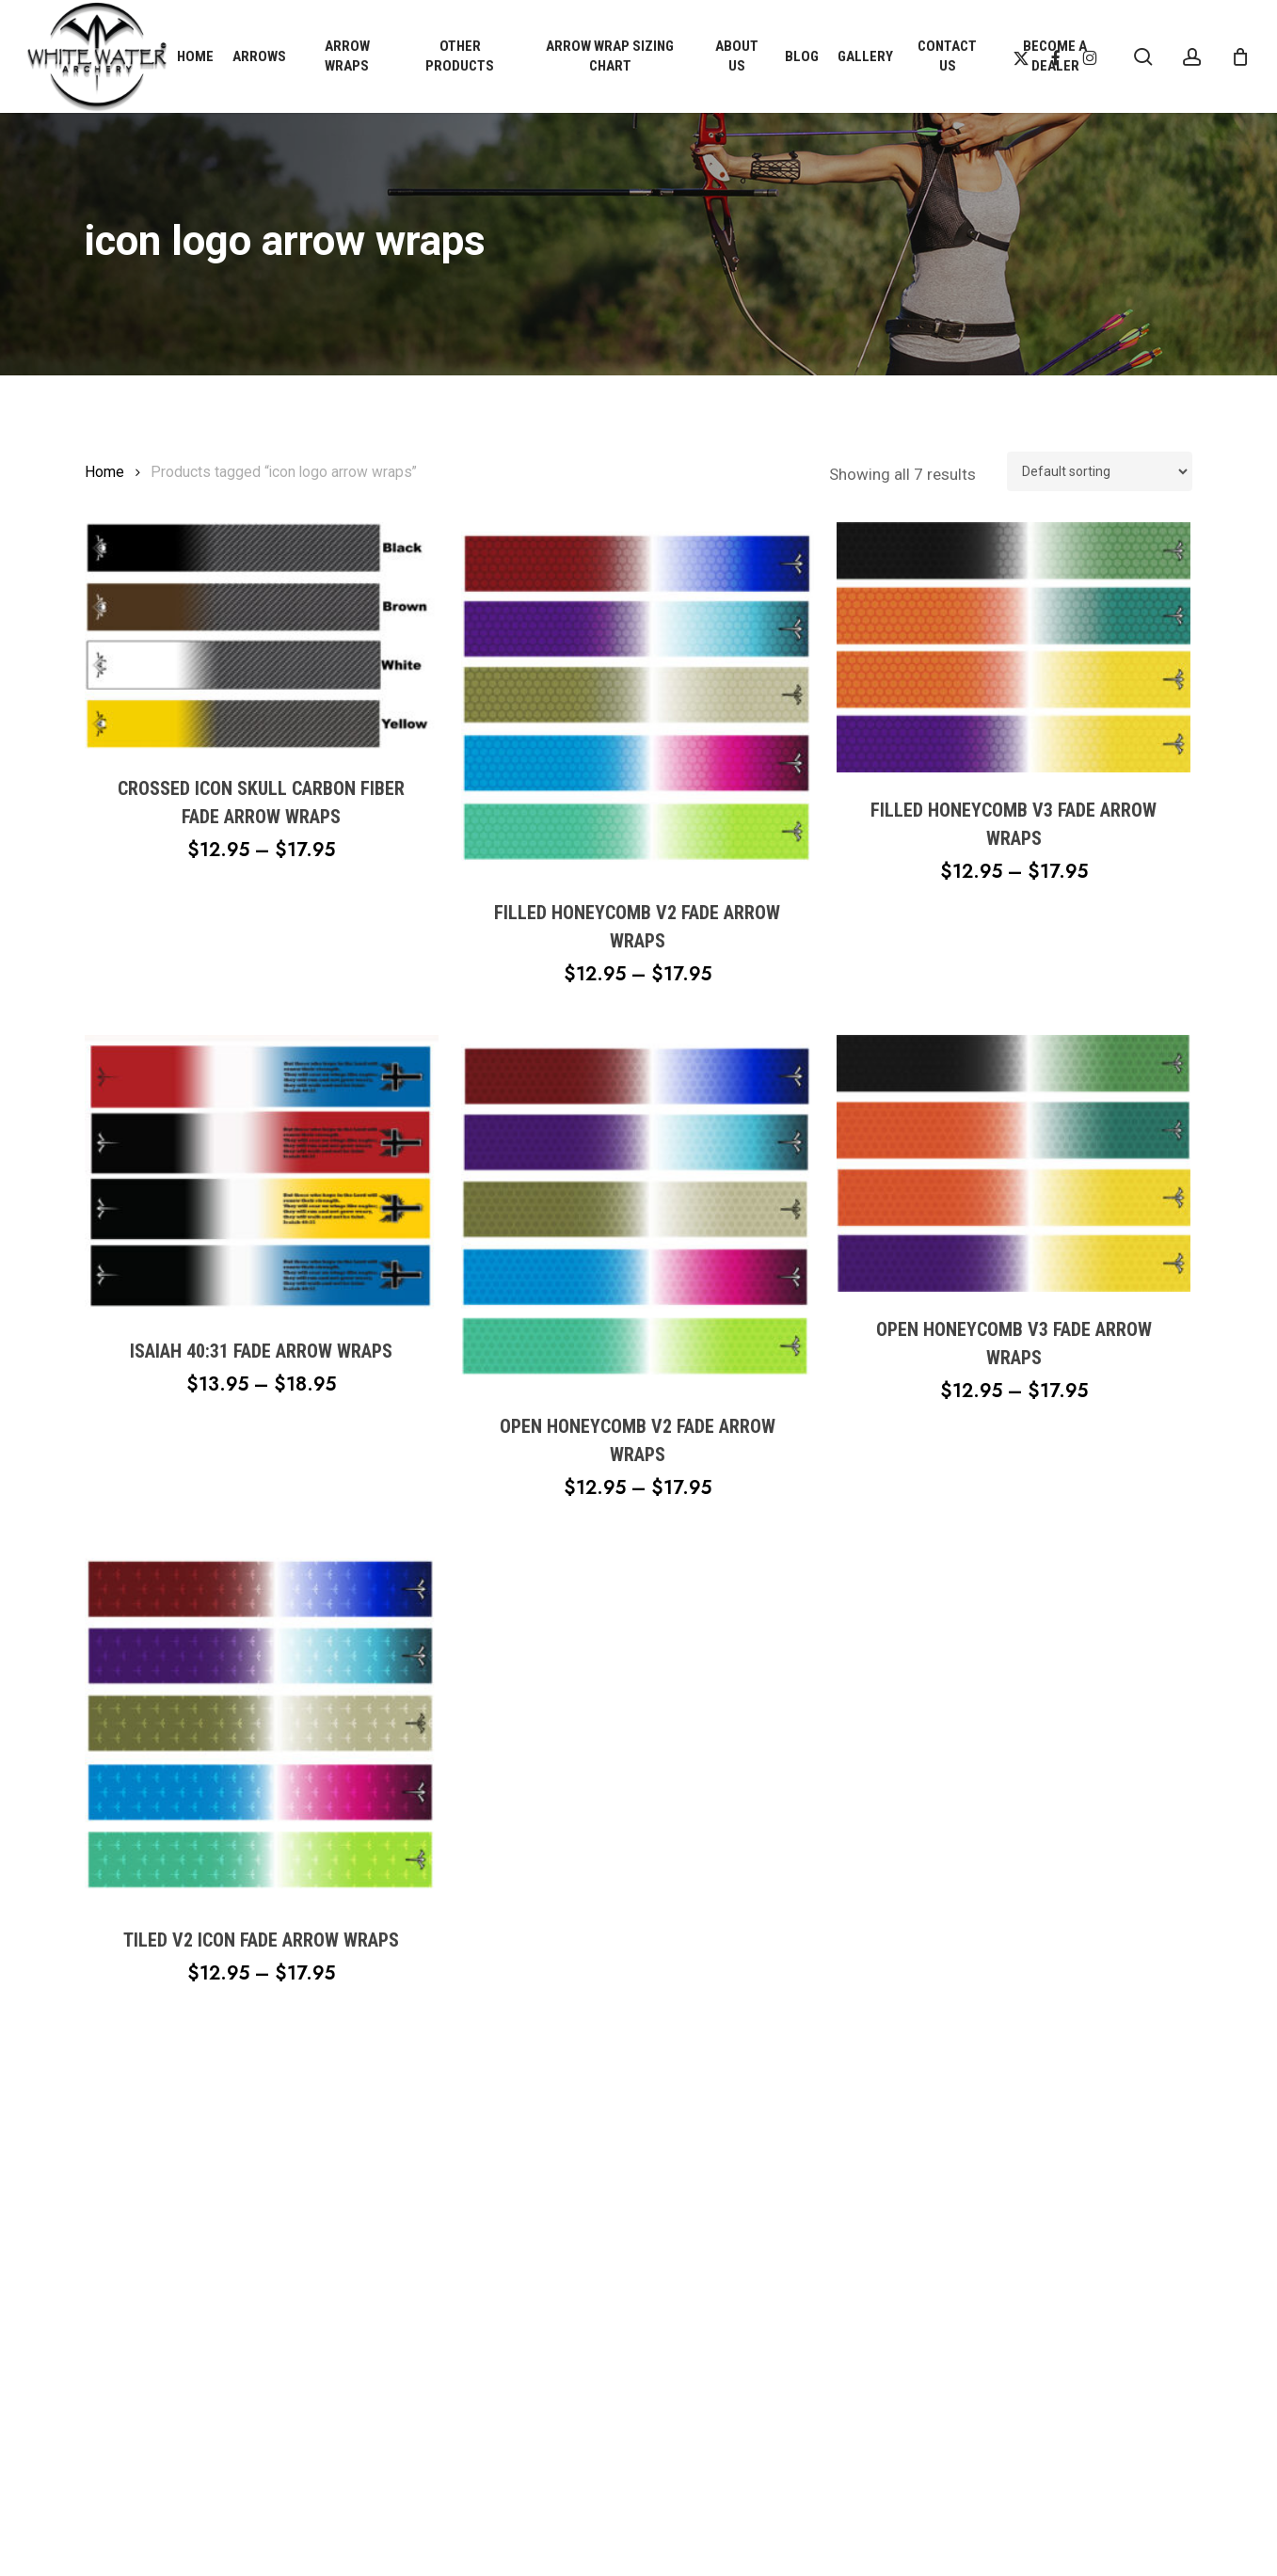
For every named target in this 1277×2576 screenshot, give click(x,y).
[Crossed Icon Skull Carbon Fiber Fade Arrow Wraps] (262, 636)
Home (104, 472)
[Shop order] (1099, 471)
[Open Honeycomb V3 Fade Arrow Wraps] (1013, 1163)
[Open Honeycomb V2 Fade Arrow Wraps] (638, 1212)
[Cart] (1240, 56)
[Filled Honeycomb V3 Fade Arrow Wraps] (1013, 647)
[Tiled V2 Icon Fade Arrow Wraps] (262, 1725)
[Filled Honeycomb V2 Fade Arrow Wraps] (638, 699)
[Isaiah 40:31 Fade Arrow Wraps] (262, 1174)
